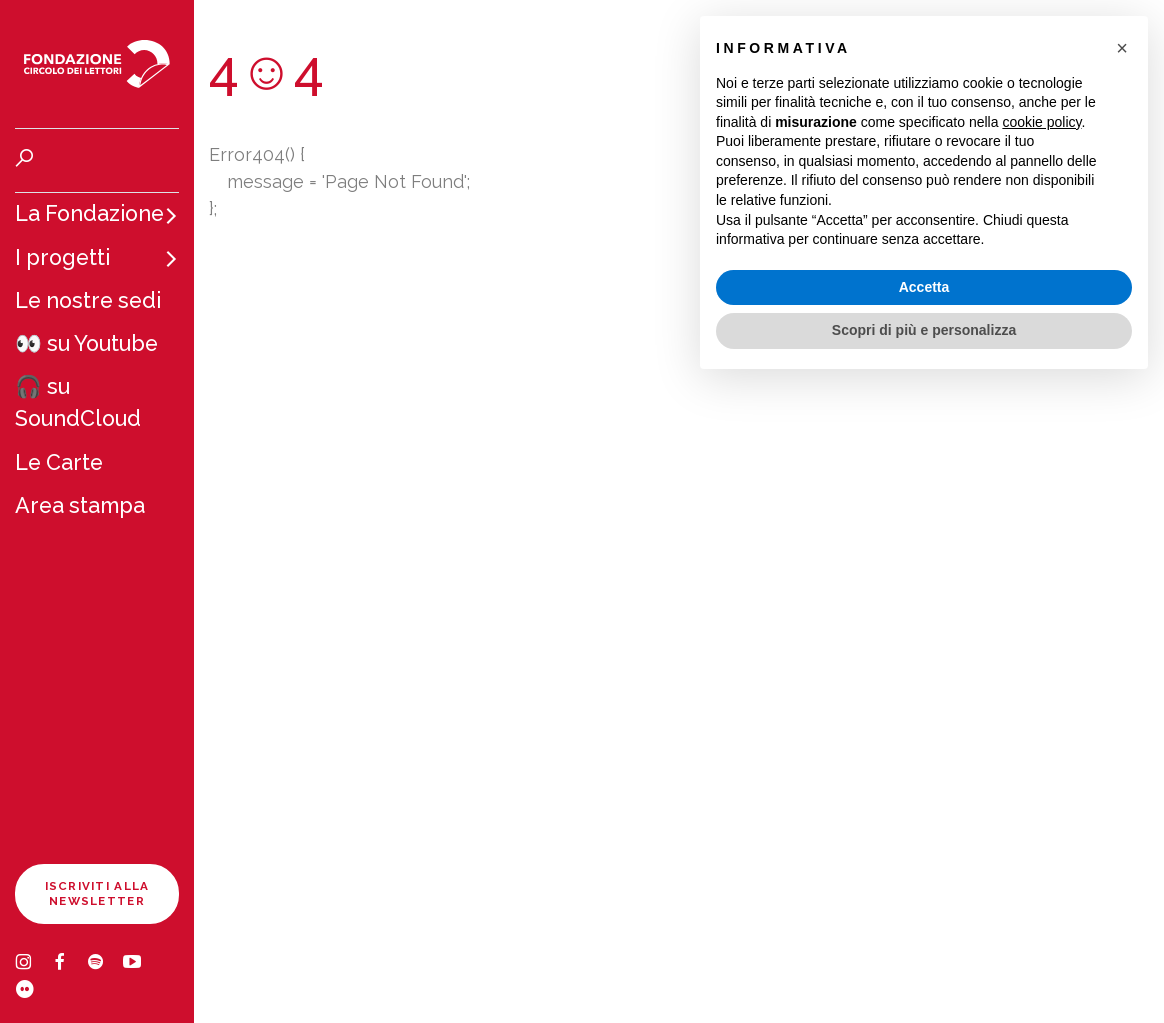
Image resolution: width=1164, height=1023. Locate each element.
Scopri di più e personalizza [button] (924, 330)
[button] (1122, 48)
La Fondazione (89, 213)
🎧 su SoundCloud (78, 402)
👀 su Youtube (86, 343)
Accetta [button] (924, 287)
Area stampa (80, 505)
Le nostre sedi (88, 300)
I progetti (62, 257)
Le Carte (59, 462)
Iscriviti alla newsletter (97, 893)
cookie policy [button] (1041, 122)
